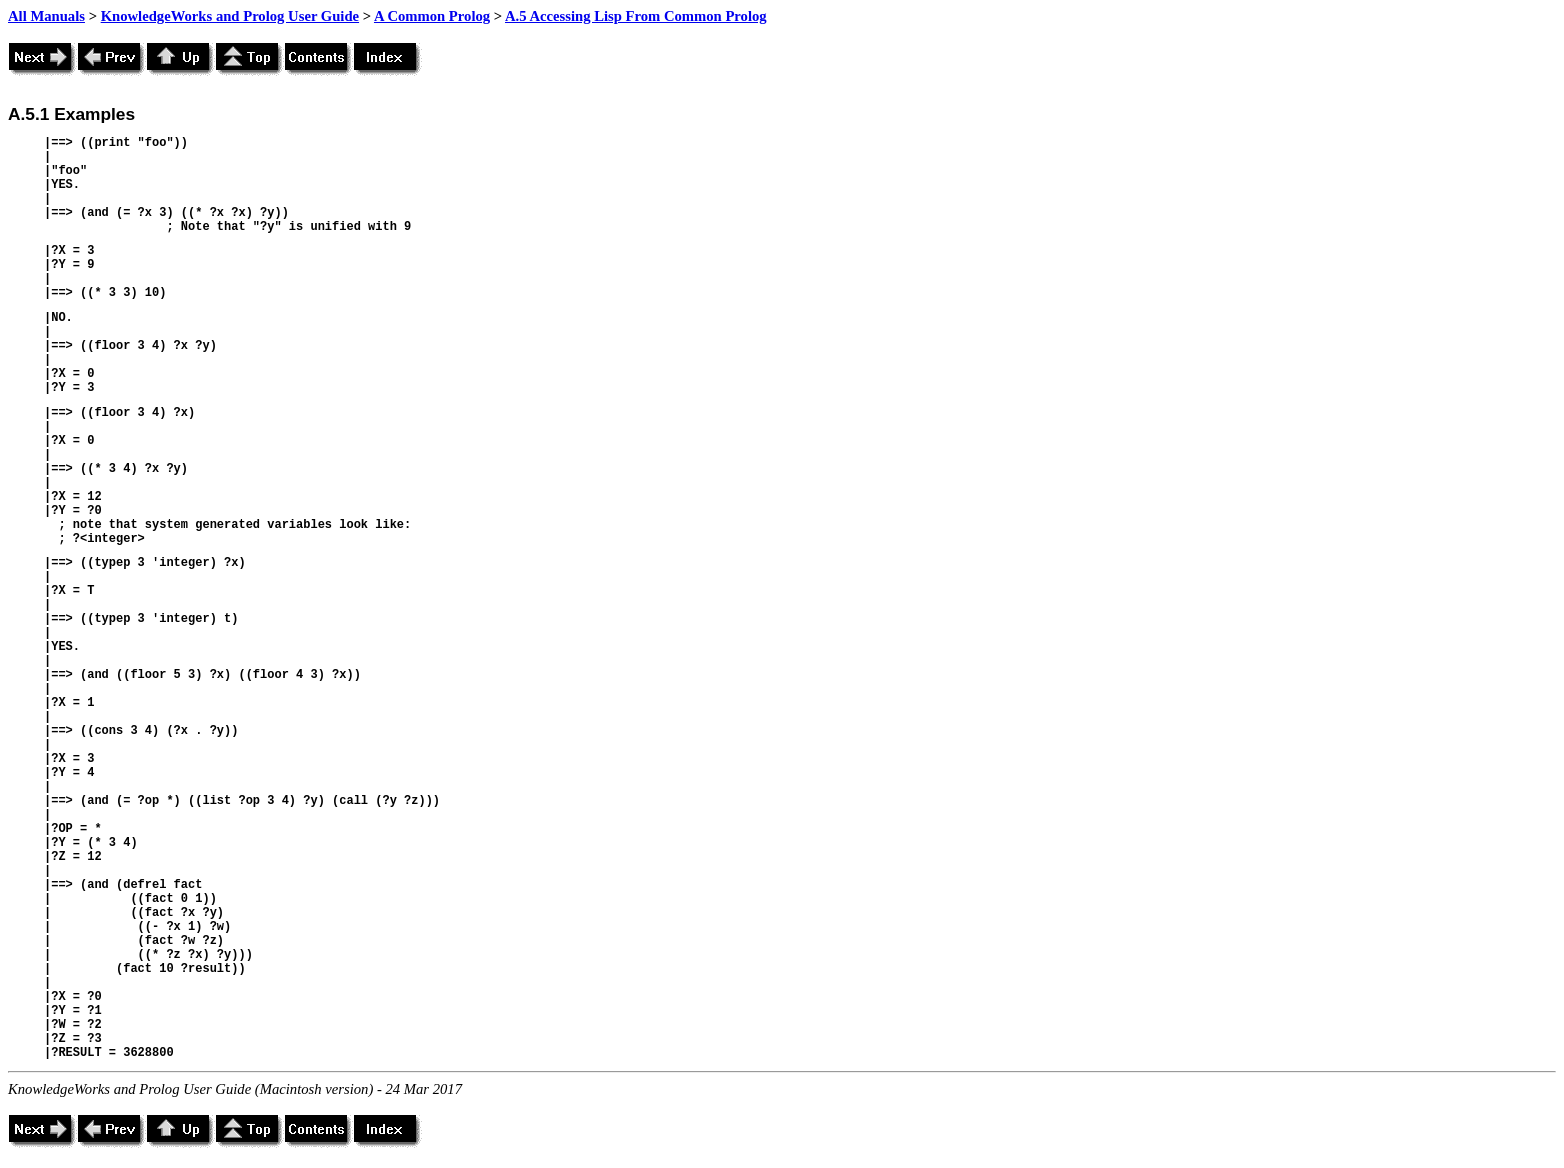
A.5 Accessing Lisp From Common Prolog (636, 16)
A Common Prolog (432, 16)
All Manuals (46, 16)
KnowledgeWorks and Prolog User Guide (230, 16)
